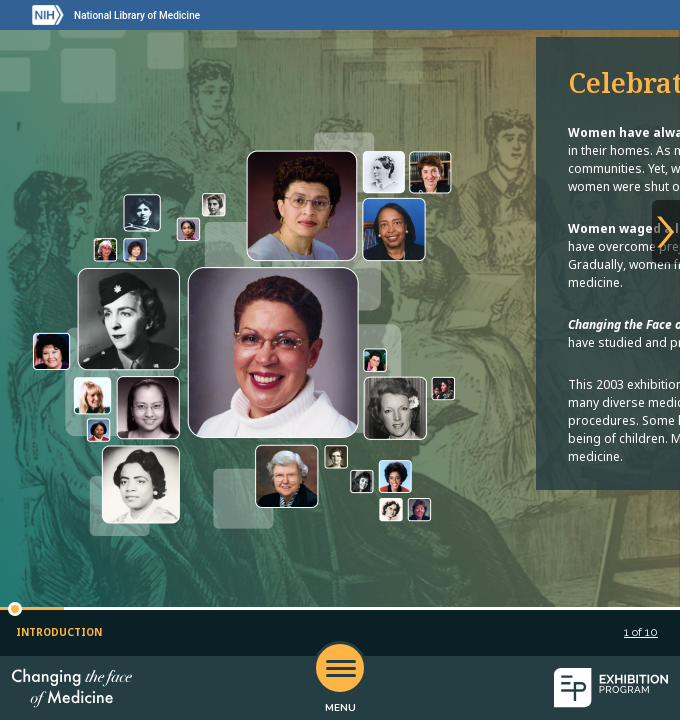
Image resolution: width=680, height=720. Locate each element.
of (641, 632)
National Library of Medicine (137, 15)
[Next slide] (666, 232)
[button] (15, 609)
